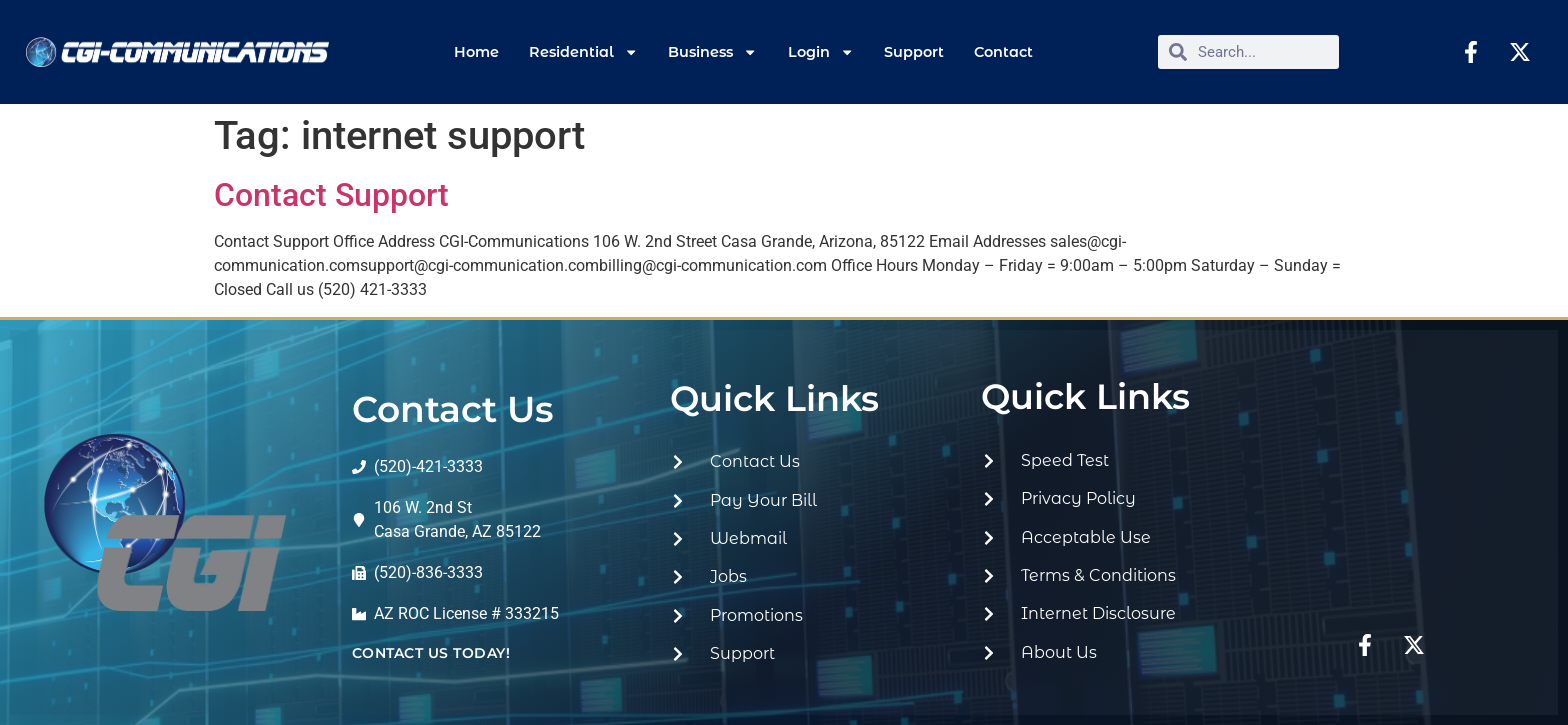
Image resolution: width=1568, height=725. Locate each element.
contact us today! (431, 653)
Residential (583, 52)
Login (821, 52)
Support (914, 52)
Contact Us (453, 409)
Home (476, 52)
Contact (1003, 52)
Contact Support (331, 195)
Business (712, 52)
